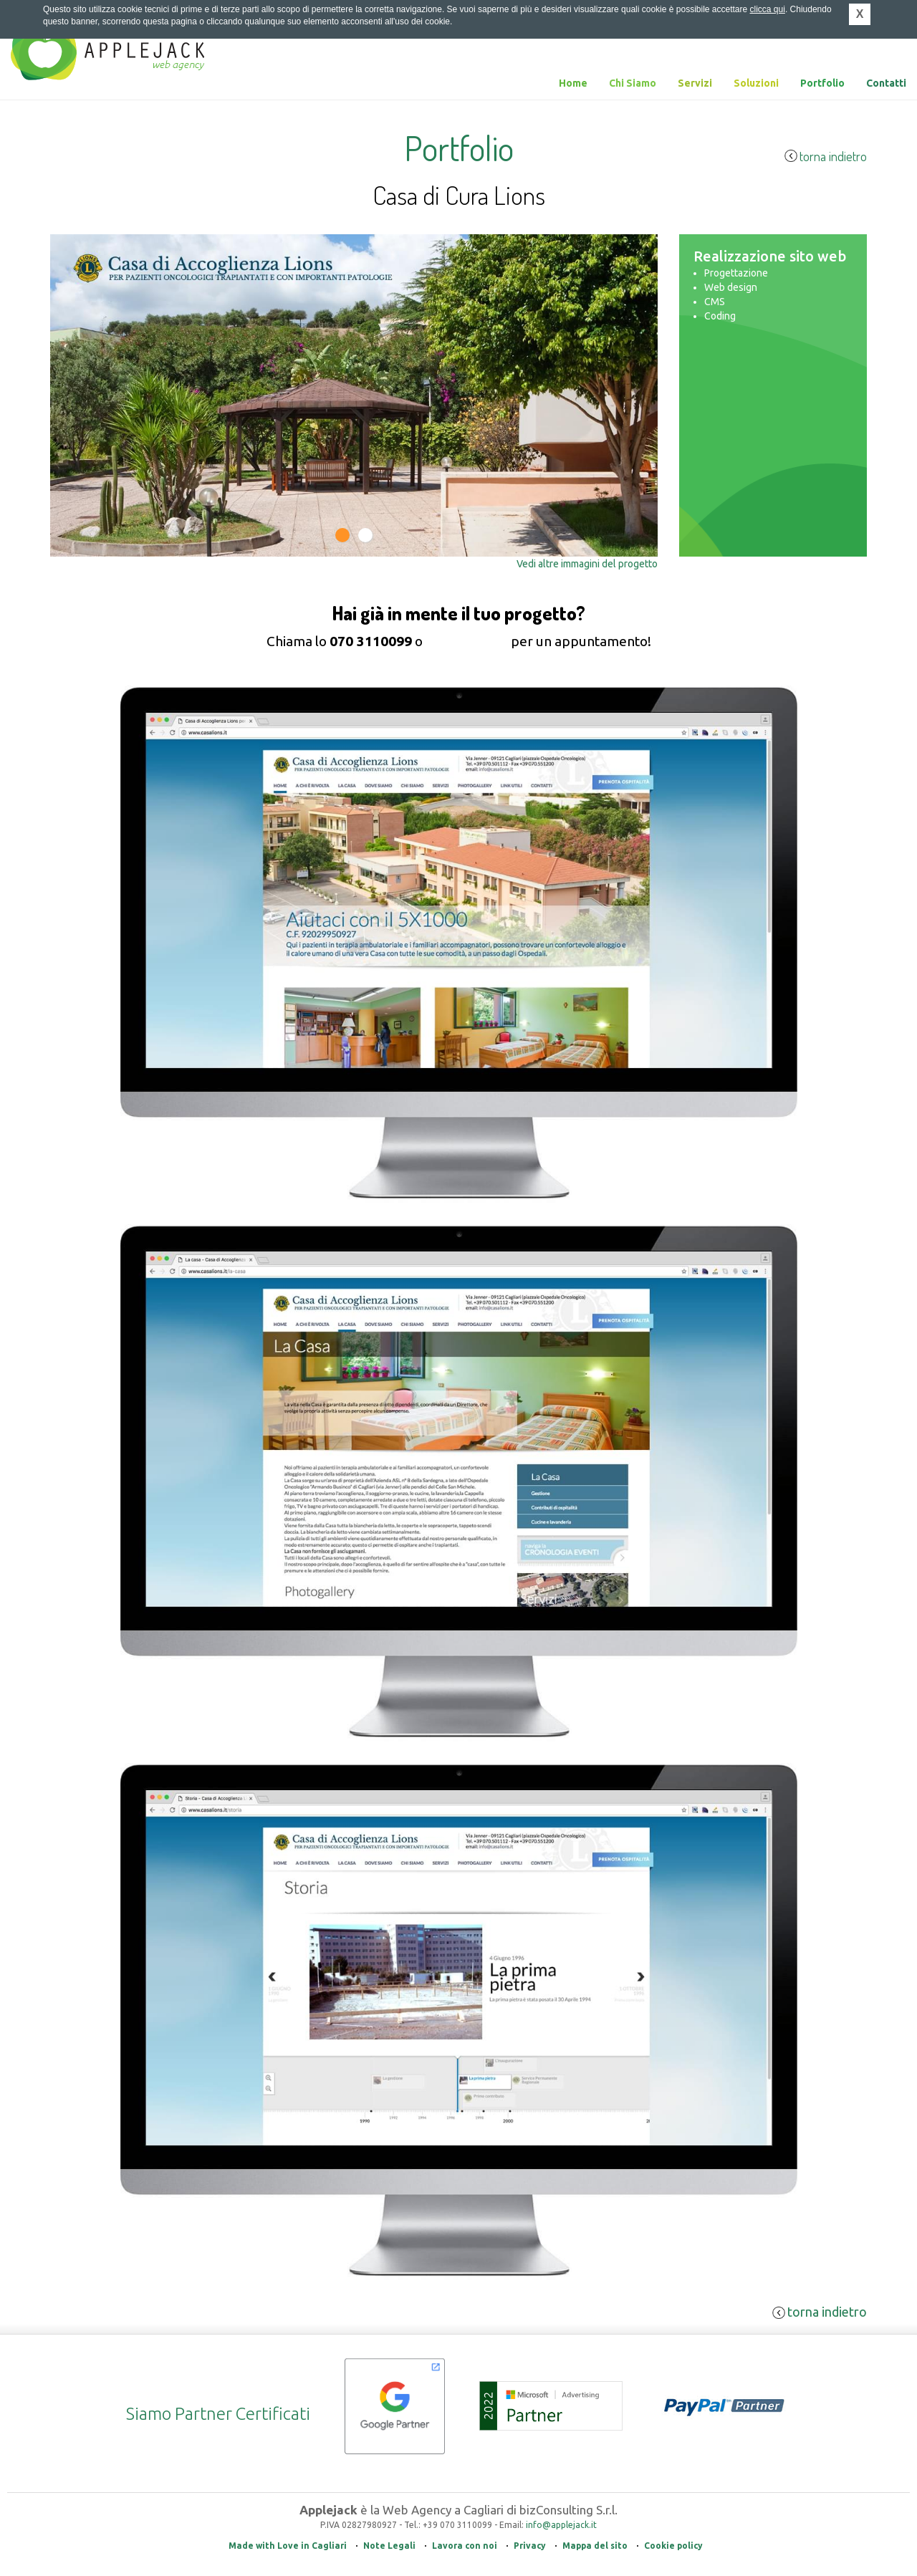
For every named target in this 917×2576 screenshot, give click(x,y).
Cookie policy (673, 2545)
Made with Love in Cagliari (288, 2545)
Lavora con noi (464, 2545)
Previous (72, 517)
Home (573, 83)
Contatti (886, 83)
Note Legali (389, 2545)
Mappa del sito (595, 2545)
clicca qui (767, 9)
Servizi (695, 83)
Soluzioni (756, 83)
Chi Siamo (632, 83)
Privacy (530, 2545)
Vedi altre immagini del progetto (587, 563)
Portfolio (822, 83)
